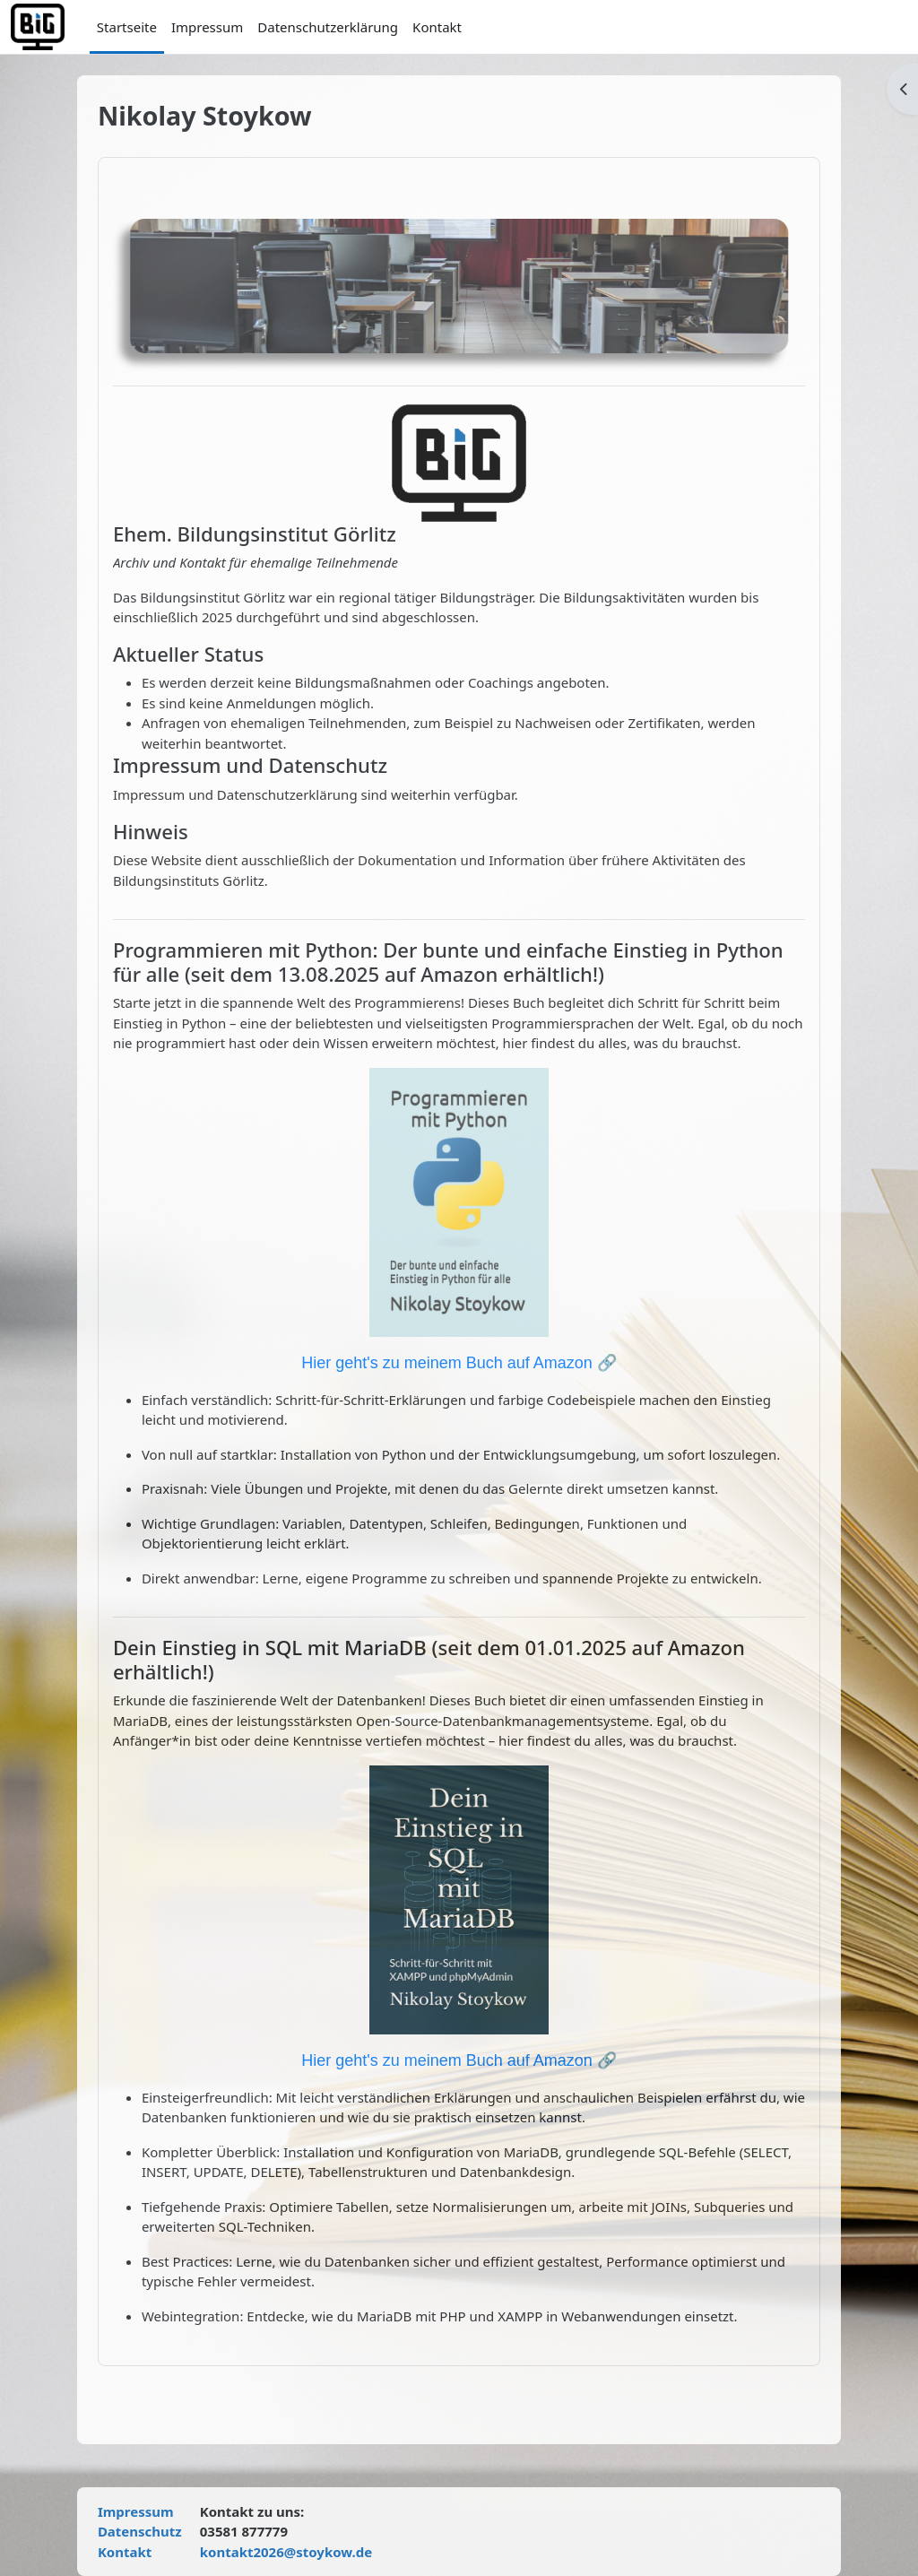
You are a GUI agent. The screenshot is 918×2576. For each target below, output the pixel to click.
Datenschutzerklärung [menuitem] (327, 27)
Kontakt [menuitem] (437, 27)
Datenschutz (147, 2531)
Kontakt (132, 2552)
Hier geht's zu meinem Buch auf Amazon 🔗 (459, 1363)
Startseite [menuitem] (127, 27)
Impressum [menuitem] (207, 27)
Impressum (143, 2511)
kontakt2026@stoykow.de (293, 2552)
